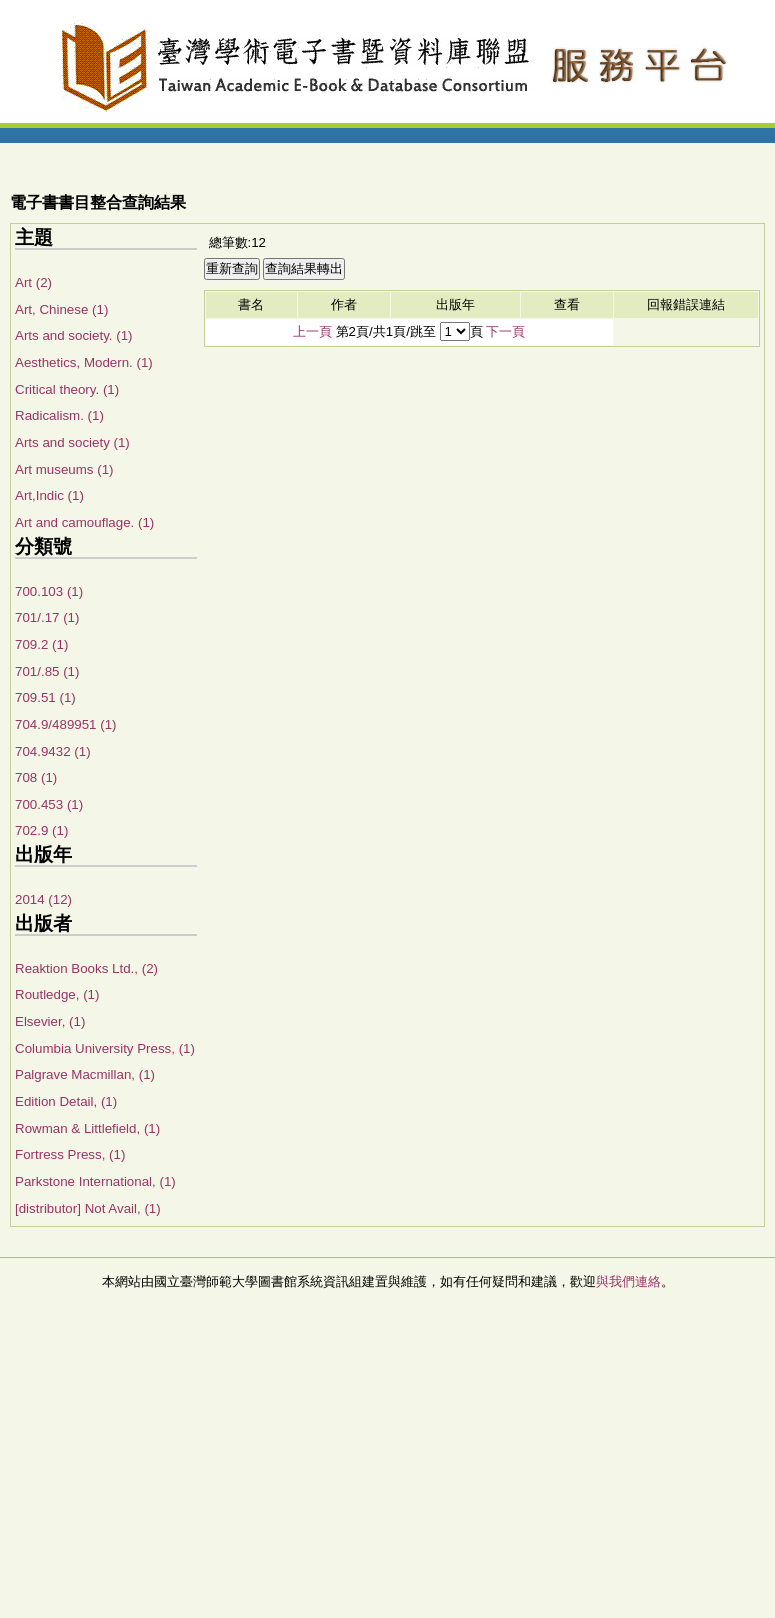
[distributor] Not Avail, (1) (88, 1208)
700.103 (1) (49, 591)
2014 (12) (43, 899)
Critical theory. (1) (67, 389)
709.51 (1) (45, 697)
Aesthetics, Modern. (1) (84, 362)
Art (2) (33, 282)
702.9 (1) (41, 830)
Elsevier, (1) (50, 1021)
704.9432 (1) (53, 751)
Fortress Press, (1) (70, 1154)
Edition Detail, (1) (66, 1101)
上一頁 (312, 331)
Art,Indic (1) (49, 495)
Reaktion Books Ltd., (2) (86, 968)
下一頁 (505, 331)
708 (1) (36, 777)
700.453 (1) (49, 804)
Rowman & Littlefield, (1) (87, 1128)
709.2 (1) (41, 644)
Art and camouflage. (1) (84, 522)
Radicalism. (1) (59, 415)
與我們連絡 (628, 1281)
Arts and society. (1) (74, 335)
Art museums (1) (64, 469)
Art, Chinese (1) (61, 309)
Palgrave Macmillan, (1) (85, 1074)
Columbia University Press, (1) (105, 1048)
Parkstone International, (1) (95, 1181)
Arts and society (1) (72, 442)
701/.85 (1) (47, 671)
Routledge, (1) (57, 994)
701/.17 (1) (47, 617)
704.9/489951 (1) (66, 724)
